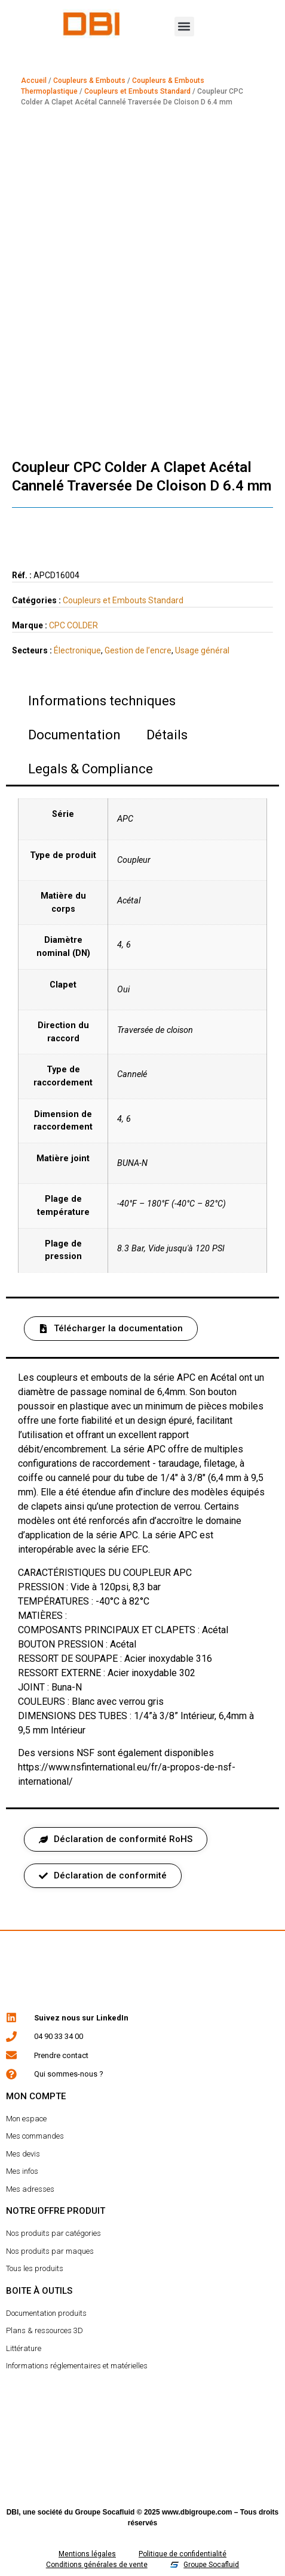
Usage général (202, 650)
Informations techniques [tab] (102, 700)
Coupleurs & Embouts (89, 80)
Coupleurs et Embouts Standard (137, 91)
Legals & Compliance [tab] (90, 768)
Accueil (34, 80)
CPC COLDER (73, 625)
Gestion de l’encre (138, 650)
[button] (184, 26)
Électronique (77, 650)
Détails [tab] (167, 734)
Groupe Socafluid (104, 2512)
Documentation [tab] (74, 734)
